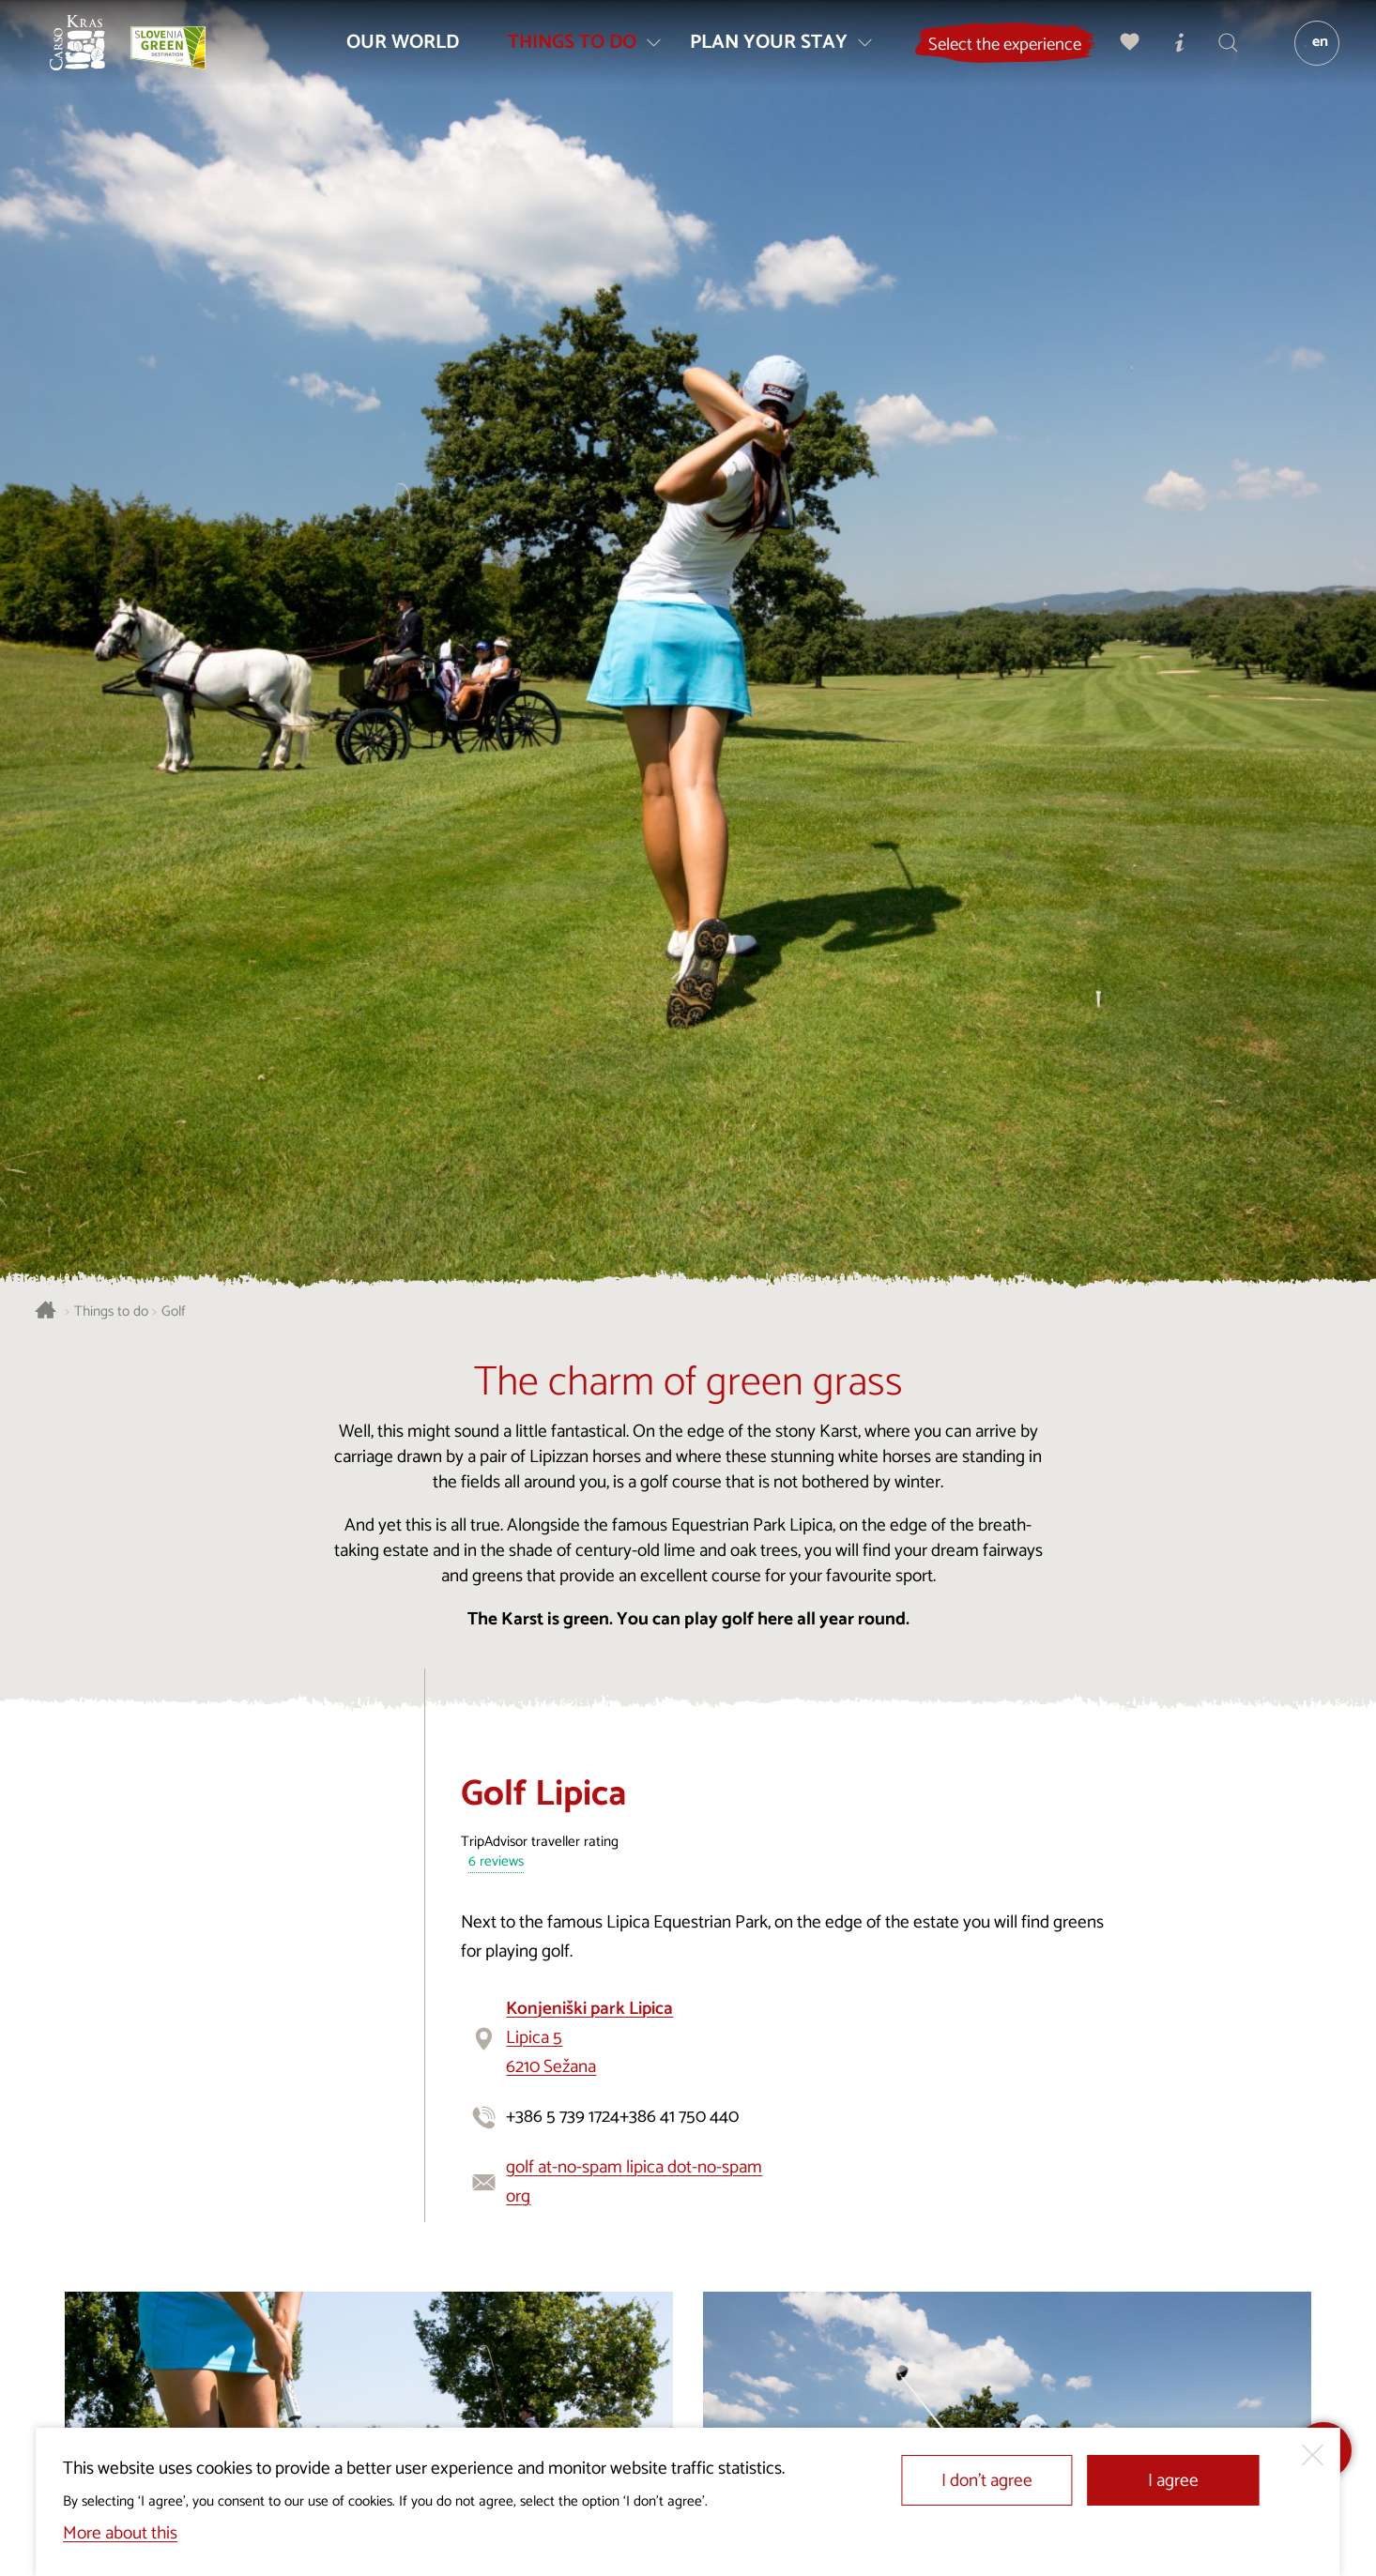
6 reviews (496, 1862)
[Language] (1308, 52)
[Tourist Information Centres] (1171, 52)
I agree (1173, 2480)
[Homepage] (87, 52)
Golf (173, 1312)
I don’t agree (986, 2480)
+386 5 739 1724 (562, 2116)
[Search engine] (1220, 52)
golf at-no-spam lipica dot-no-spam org (634, 2182)
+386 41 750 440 (679, 2116)
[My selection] (1122, 52)
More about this (120, 2533)
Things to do (111, 1312)
